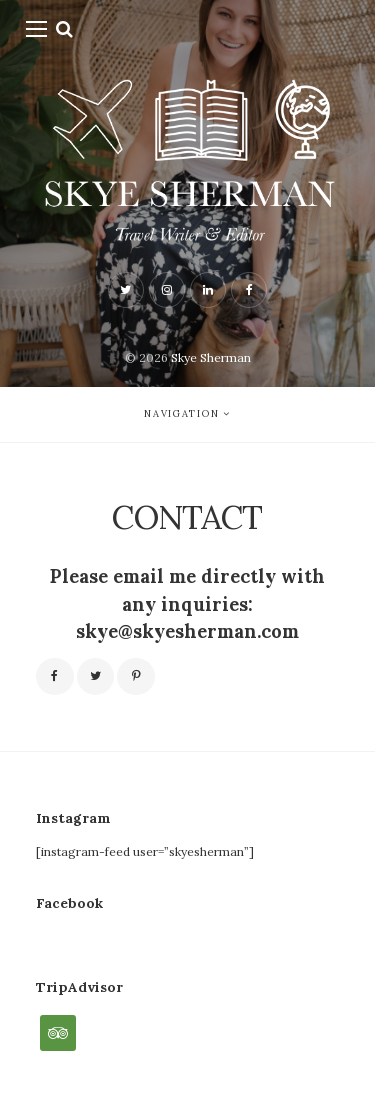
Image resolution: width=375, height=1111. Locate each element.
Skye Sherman (211, 357)
